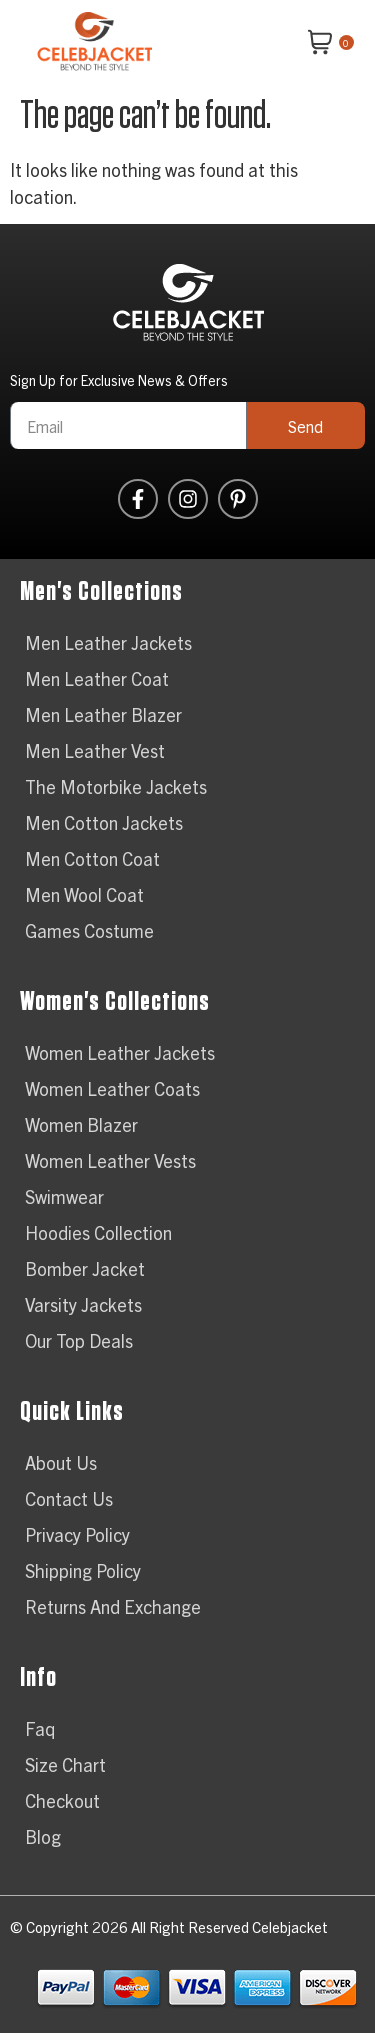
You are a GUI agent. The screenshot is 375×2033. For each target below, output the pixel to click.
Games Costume (89, 930)
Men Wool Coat (84, 894)
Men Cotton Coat (92, 858)
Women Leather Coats (112, 1088)
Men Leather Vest (95, 750)
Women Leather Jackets (120, 1052)
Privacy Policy (77, 1534)
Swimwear (64, 1196)
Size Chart (65, 1764)
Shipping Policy (83, 1570)
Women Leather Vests (110, 1160)
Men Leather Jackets (108, 642)
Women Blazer (81, 1124)
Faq (40, 1728)
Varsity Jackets (83, 1304)
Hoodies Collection (98, 1232)
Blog (43, 1836)
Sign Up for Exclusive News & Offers (119, 381)
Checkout (62, 1800)
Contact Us (69, 1498)
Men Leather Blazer (103, 714)
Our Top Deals (79, 1340)
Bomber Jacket (85, 1268)
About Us (61, 1462)
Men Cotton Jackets (104, 822)
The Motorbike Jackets (116, 786)
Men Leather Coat (97, 678)
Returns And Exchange (113, 1606)
